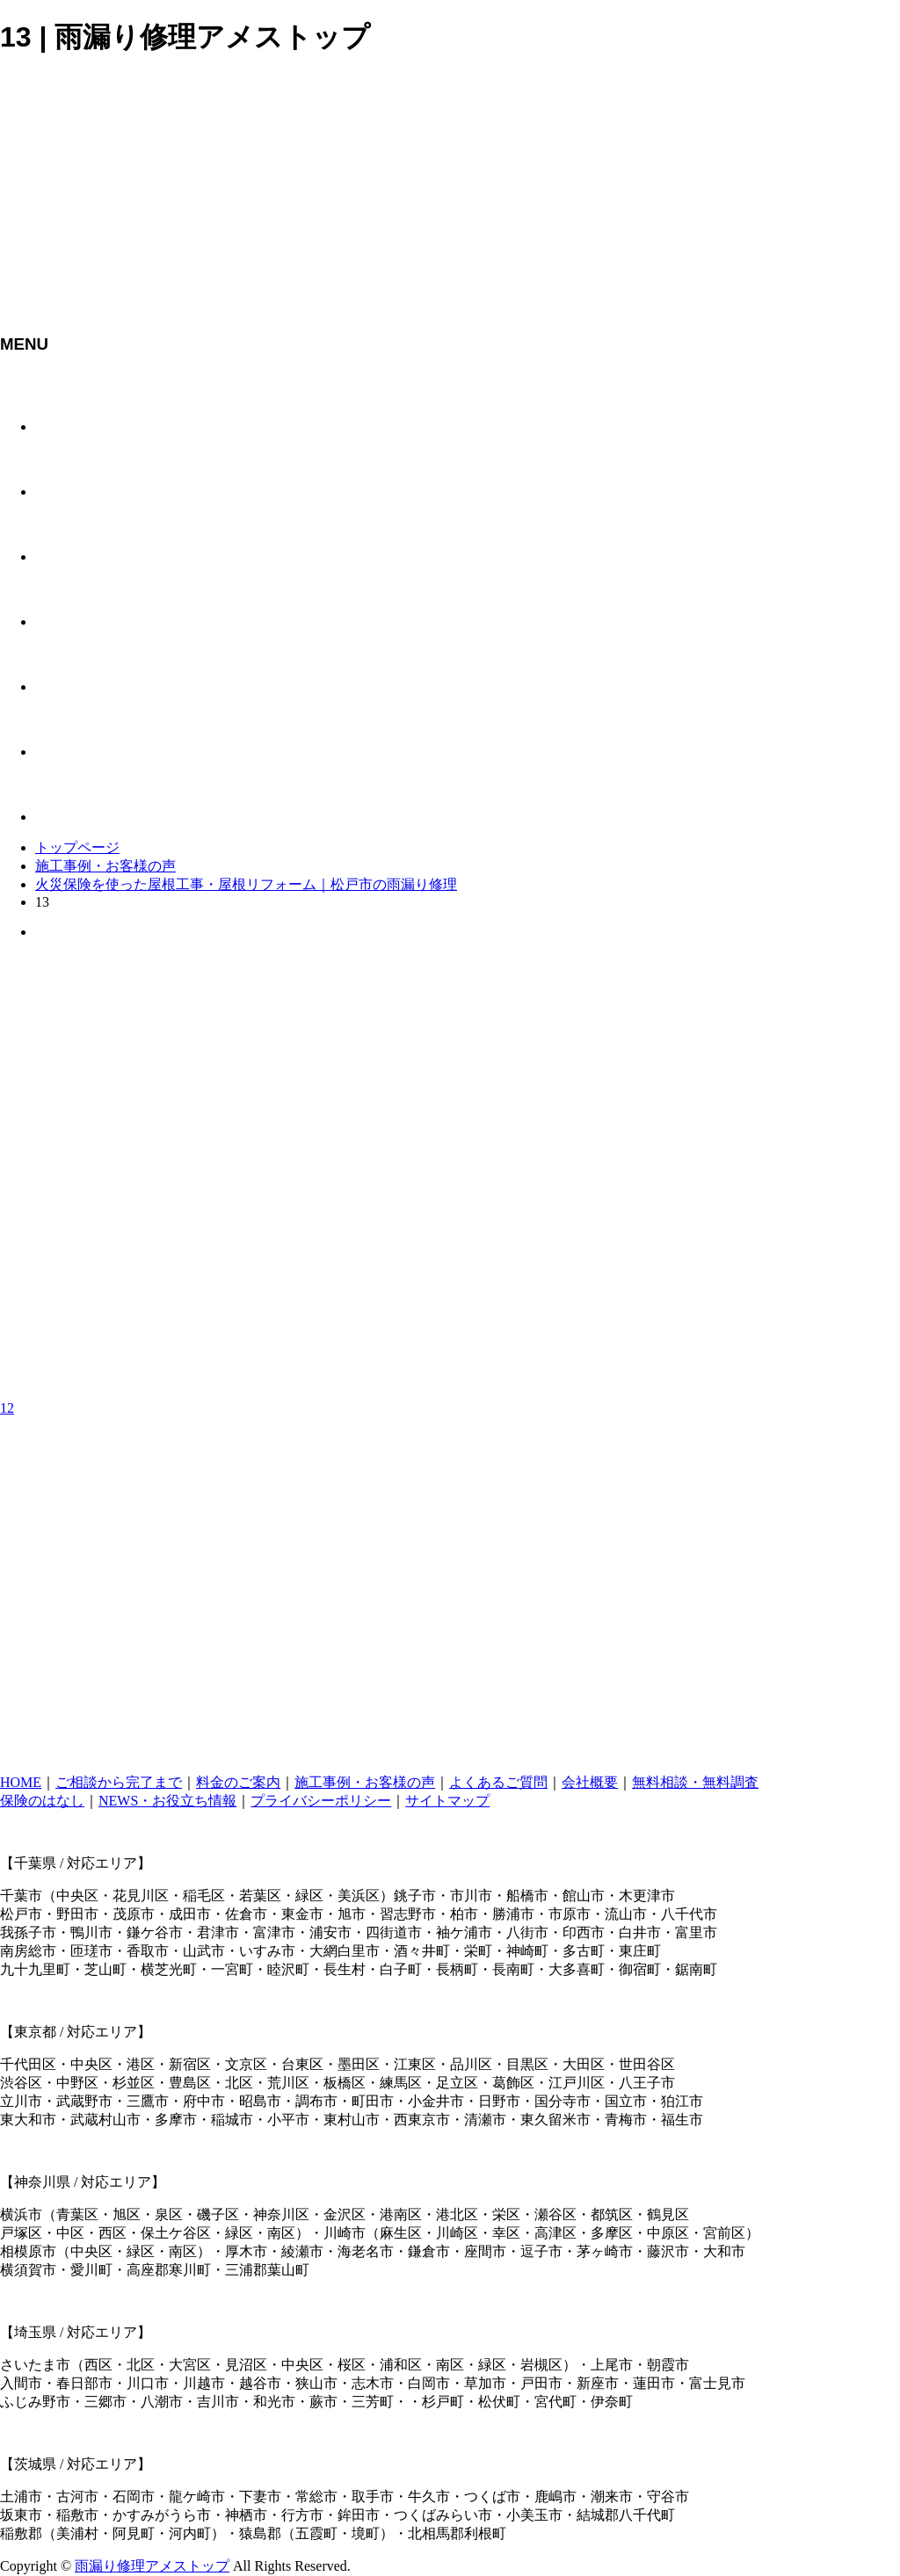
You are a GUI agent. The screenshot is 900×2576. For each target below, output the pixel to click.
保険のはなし (42, 1800)
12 (7, 1407)
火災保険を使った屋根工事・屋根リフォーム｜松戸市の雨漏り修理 (246, 884)
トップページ (77, 847)
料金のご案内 (238, 1782)
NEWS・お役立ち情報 (167, 1800)
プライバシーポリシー (320, 1800)
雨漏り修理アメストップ (152, 2565)
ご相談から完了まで (118, 1782)
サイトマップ (447, 1800)
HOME (20, 1782)
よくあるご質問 (498, 1782)
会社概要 (590, 1782)
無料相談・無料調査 (695, 1782)
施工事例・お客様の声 (105, 865)
